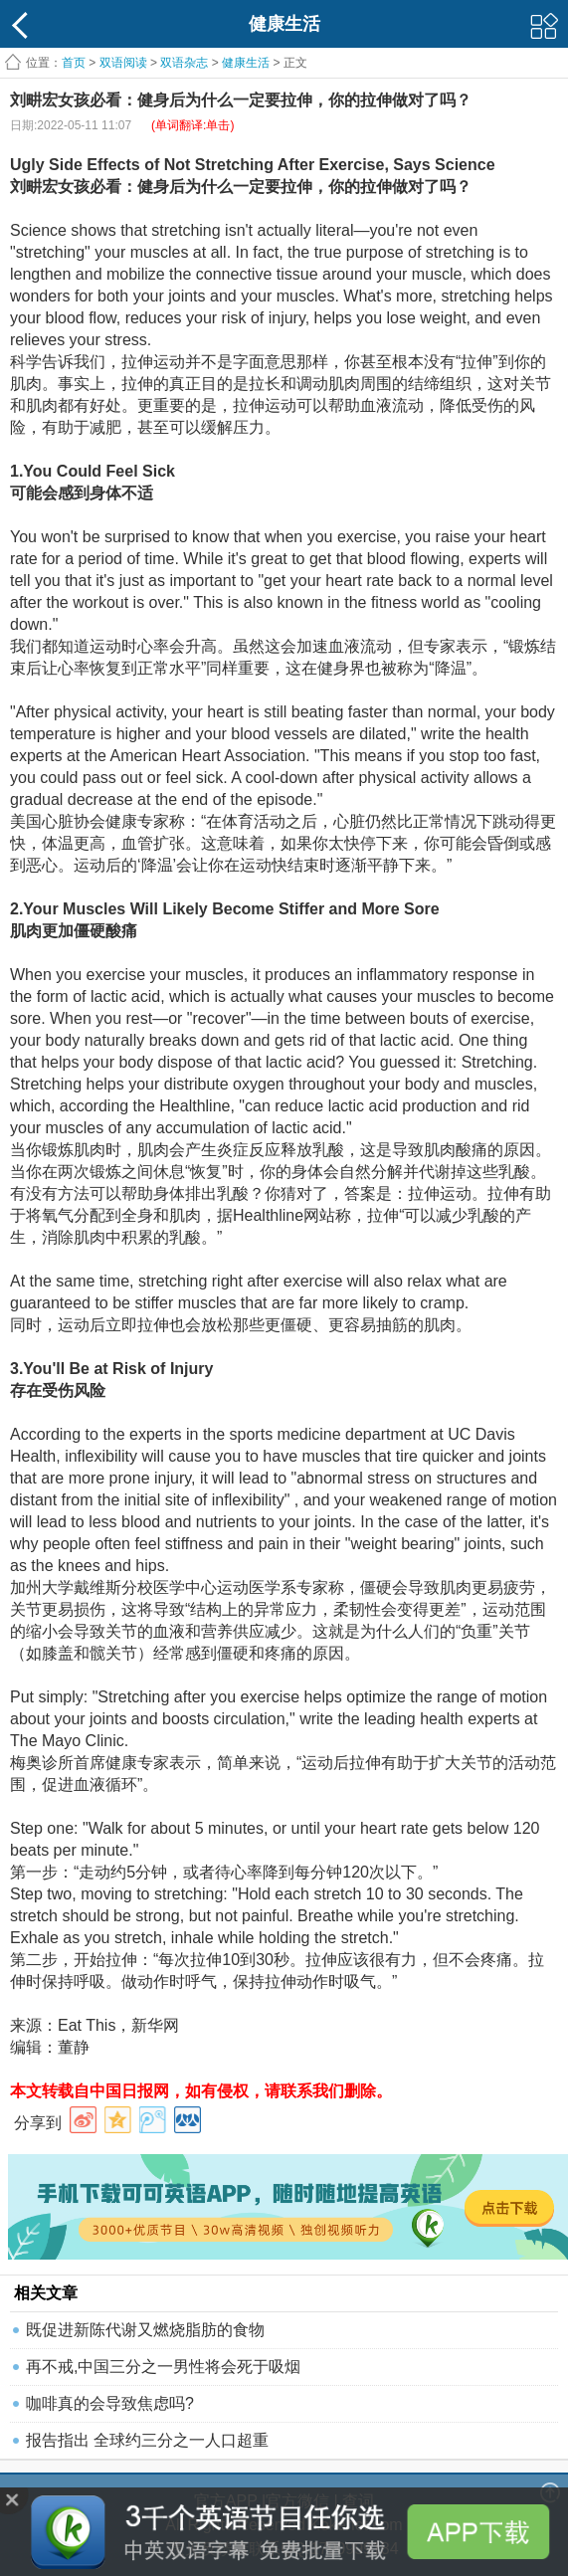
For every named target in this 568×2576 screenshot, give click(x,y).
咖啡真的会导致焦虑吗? (110, 2403)
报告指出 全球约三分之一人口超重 (147, 2440)
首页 (74, 63)
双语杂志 (184, 63)
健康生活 (246, 63)
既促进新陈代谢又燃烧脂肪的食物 (145, 2329)
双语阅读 (123, 63)
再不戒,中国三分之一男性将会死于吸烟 (163, 2366)
